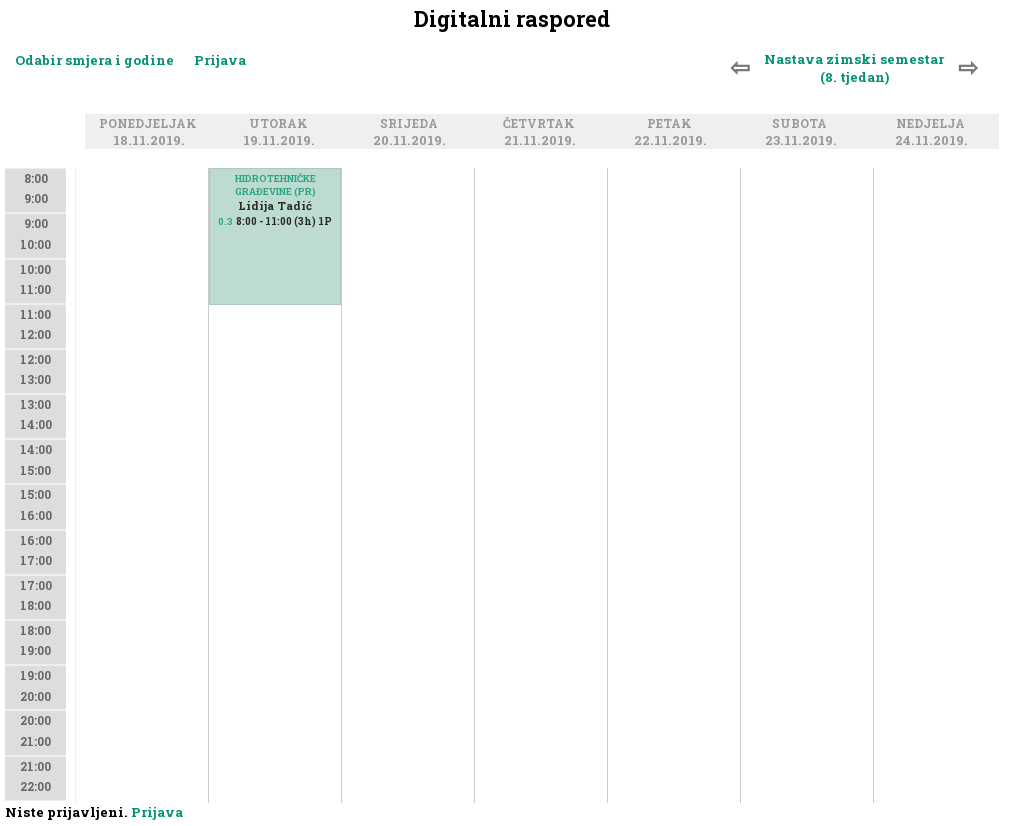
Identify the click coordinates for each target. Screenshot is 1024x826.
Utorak (281, 124)
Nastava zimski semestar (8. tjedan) (854, 68)
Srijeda (412, 124)
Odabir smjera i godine (94, 60)
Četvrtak (542, 124)
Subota (802, 124)
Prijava (220, 60)
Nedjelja (933, 124)
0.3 (225, 221)
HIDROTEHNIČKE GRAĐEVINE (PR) (275, 185)
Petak (672, 124)
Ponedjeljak (151, 124)
